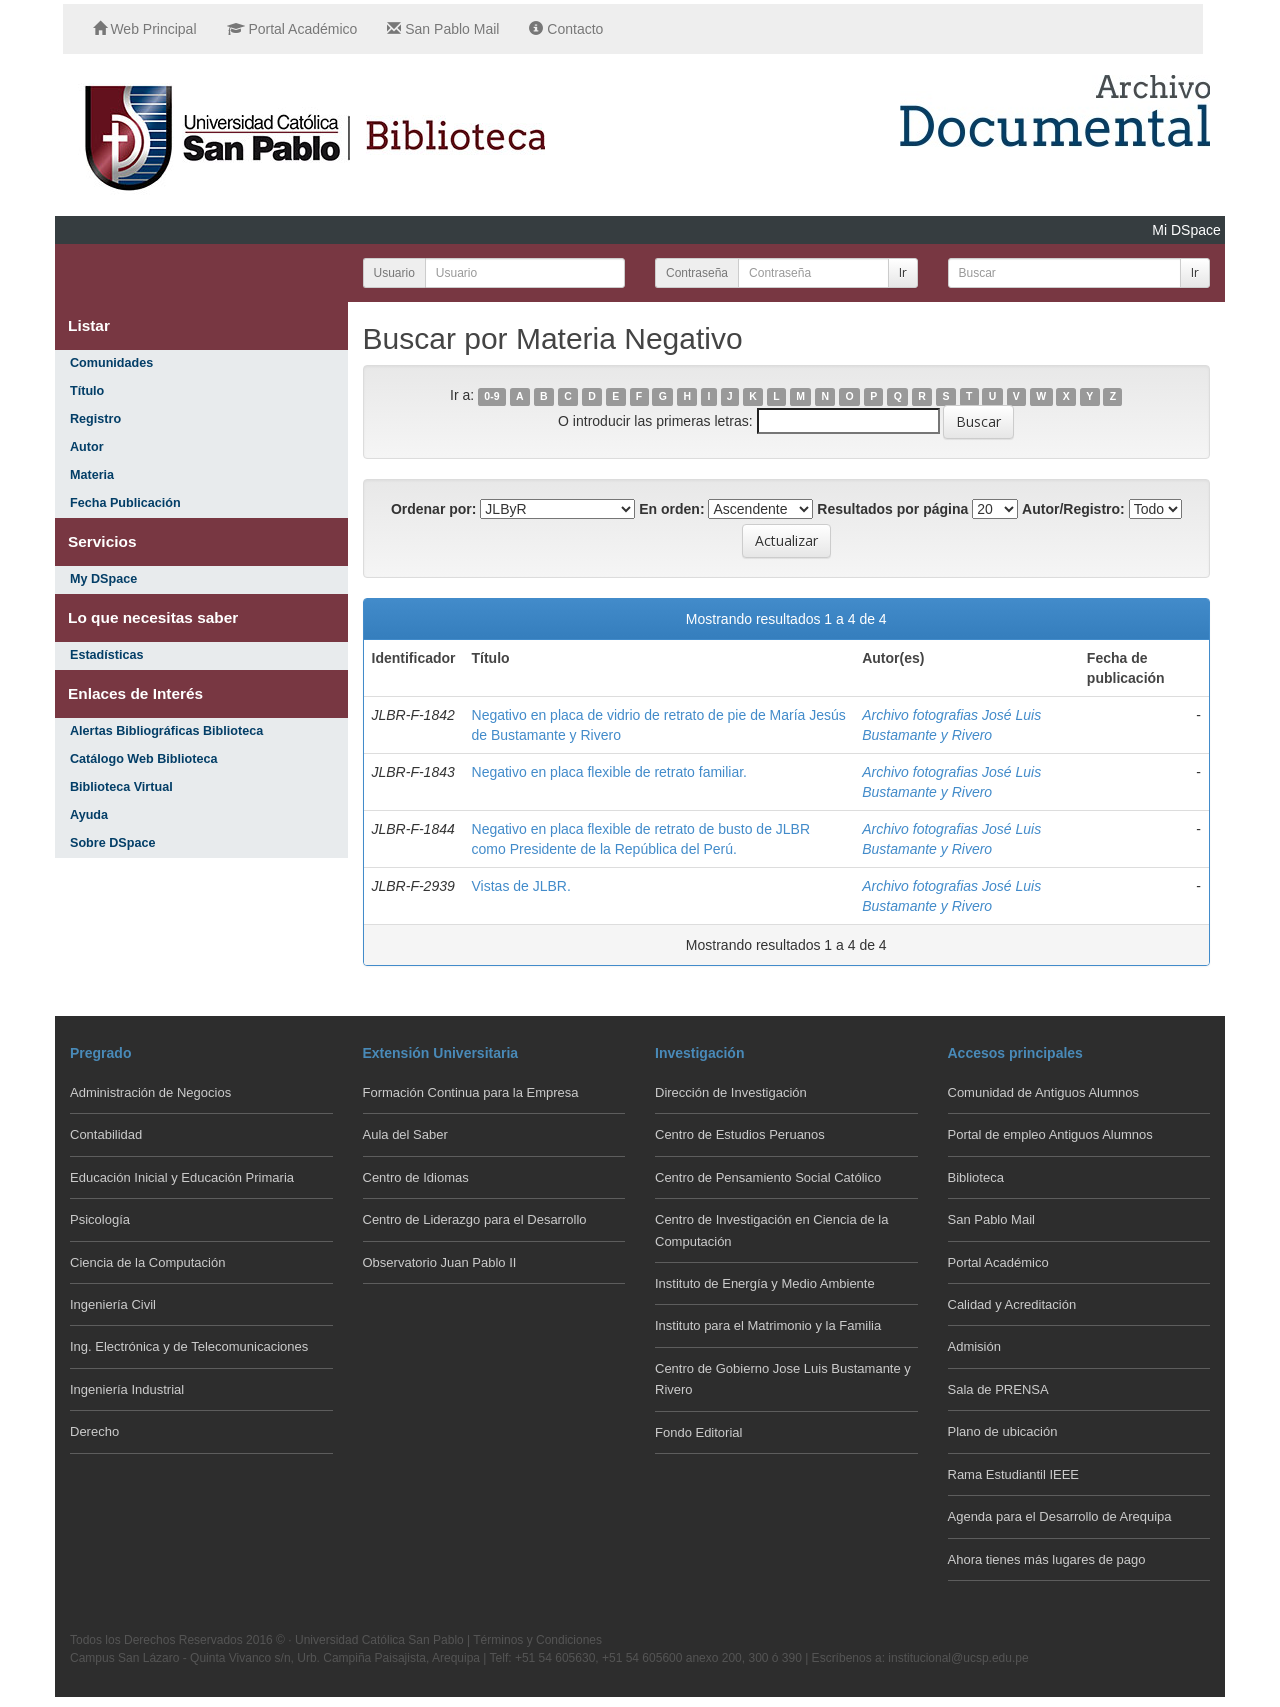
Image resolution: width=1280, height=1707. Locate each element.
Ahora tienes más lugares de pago (1047, 1559)
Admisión (974, 1346)
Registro (95, 419)
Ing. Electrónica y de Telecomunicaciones (189, 1346)
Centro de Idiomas (416, 1177)
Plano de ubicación (1003, 1431)
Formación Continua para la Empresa (471, 1092)
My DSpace (103, 579)
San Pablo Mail (443, 28)
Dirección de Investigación (731, 1092)
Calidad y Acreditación (1012, 1304)
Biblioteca (976, 1177)
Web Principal (145, 28)
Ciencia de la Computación (147, 1262)
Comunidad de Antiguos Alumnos (1044, 1092)
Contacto (566, 28)
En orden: (671, 509)
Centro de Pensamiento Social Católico (768, 1177)
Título (87, 391)
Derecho (94, 1431)
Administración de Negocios (150, 1092)
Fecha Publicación (125, 503)
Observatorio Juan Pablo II (440, 1262)
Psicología (100, 1219)
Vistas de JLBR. (521, 886)
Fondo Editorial (698, 1432)
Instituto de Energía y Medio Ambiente (765, 1283)
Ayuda (89, 815)
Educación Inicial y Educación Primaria (182, 1177)
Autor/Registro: (1073, 509)
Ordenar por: (434, 509)
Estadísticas (107, 655)
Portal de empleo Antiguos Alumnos (1050, 1134)
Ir (903, 272)
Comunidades (111, 363)
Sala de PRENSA (998, 1389)
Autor (87, 447)
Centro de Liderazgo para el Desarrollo (475, 1219)
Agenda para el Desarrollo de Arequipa (1060, 1516)
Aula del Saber (405, 1134)
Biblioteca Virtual (121, 787)
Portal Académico (292, 29)
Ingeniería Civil (113, 1304)
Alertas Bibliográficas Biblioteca (166, 731)
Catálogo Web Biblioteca (143, 759)
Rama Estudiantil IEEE (1014, 1474)
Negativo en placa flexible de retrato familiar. (609, 772)
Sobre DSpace (112, 843)
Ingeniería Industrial (127, 1389)
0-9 (491, 396)
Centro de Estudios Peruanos (740, 1134)
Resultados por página (892, 509)
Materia (92, 475)
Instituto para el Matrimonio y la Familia (768, 1325)
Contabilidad (106, 1134)
